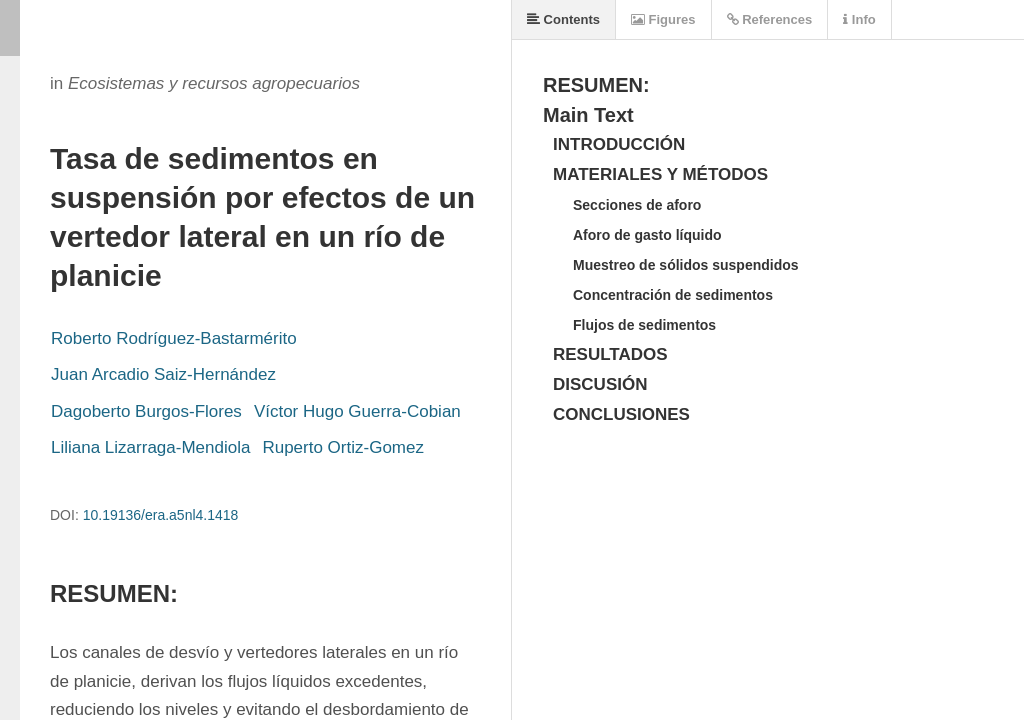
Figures (663, 19)
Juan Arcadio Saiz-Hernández (163, 374)
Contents (563, 19)
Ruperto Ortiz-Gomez (343, 447)
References (770, 19)
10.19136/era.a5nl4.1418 (161, 515)
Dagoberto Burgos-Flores (146, 411)
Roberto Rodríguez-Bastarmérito (174, 338)
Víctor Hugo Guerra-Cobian (357, 411)
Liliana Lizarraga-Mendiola (150, 447)
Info (859, 19)
